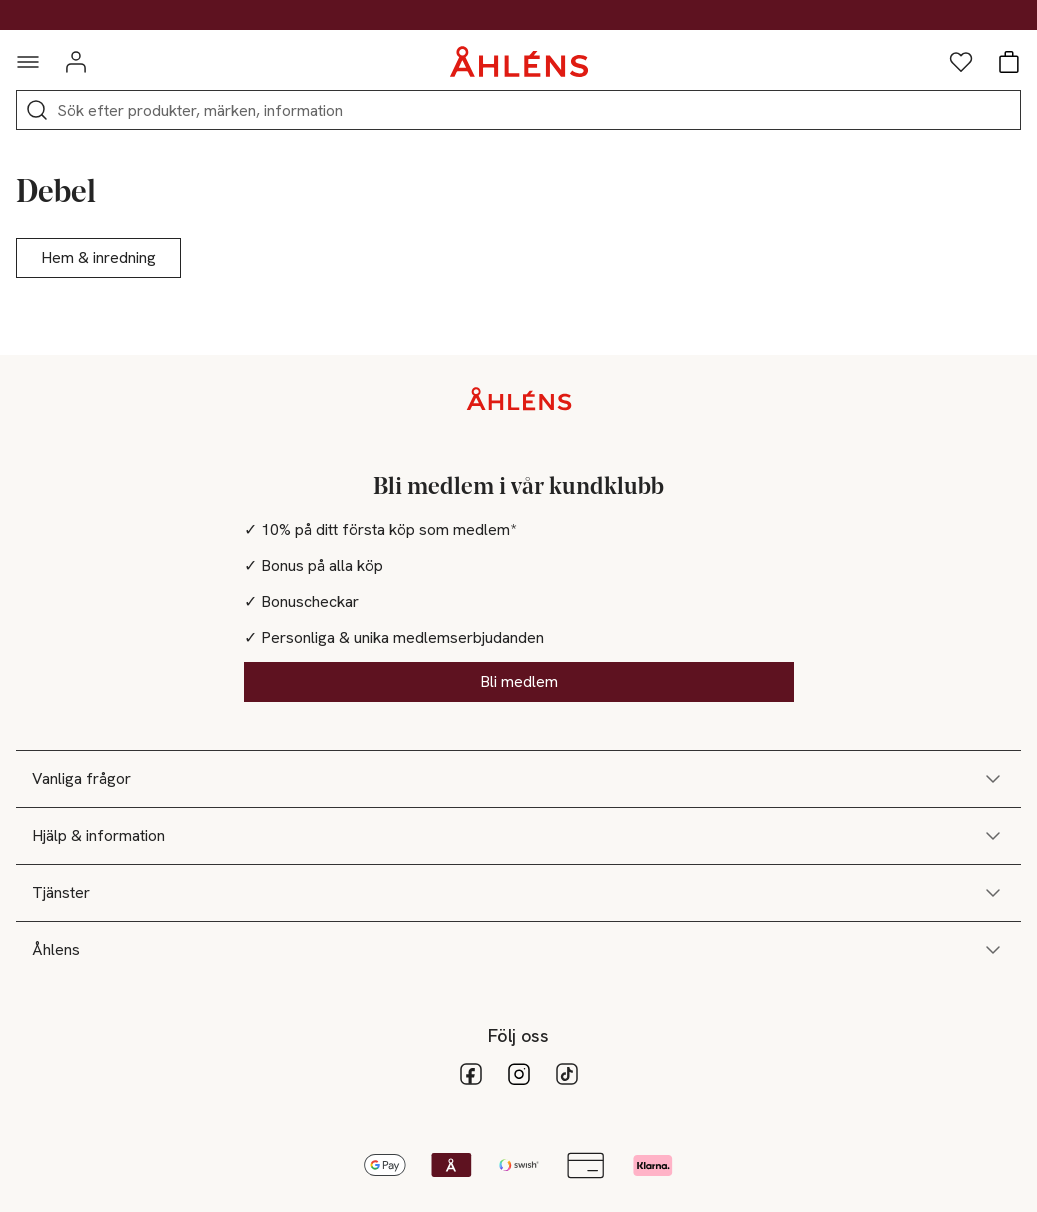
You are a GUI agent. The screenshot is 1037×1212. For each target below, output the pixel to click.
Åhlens (518, 950)
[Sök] (37, 110)
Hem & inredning (98, 257)
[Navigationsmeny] (28, 62)
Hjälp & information (518, 836)
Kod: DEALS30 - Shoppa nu (519, 15)
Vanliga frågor (518, 779)
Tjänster (518, 893)
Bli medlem (519, 681)
